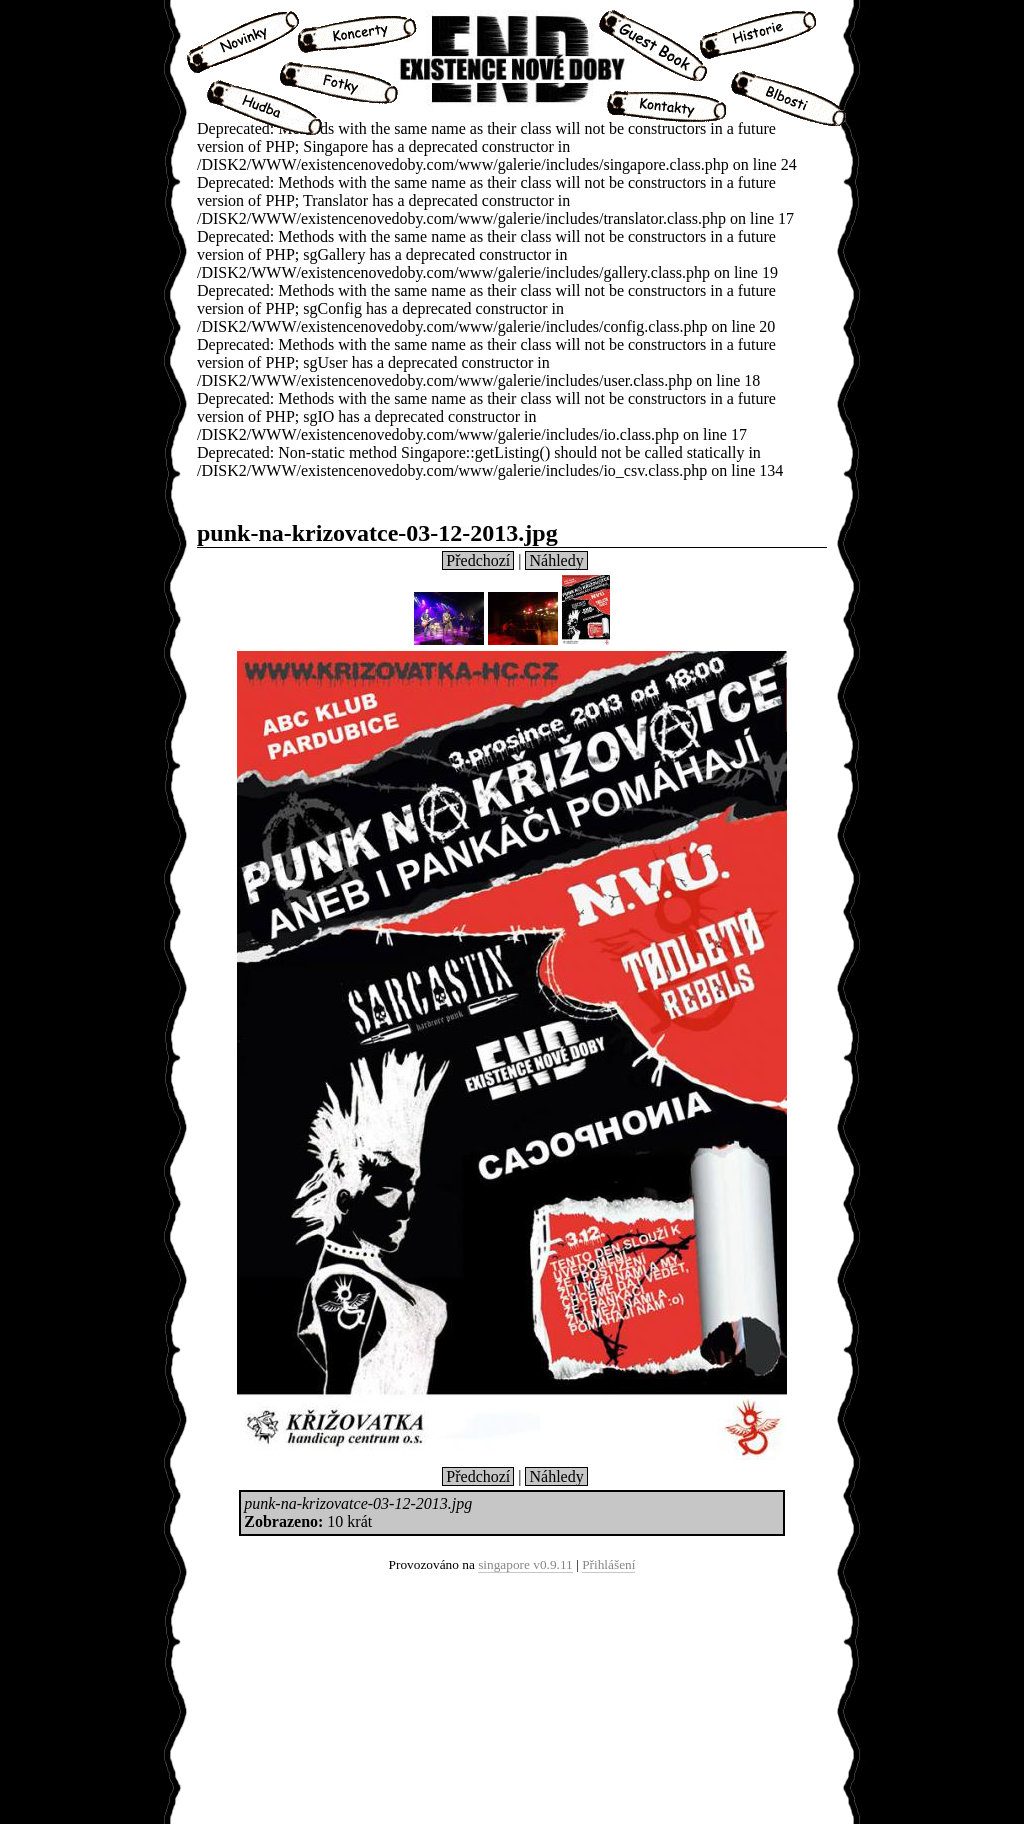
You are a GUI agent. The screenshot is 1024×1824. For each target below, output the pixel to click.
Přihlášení (608, 1564)
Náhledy (556, 560)
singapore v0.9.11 (525, 1564)
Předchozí (478, 560)
